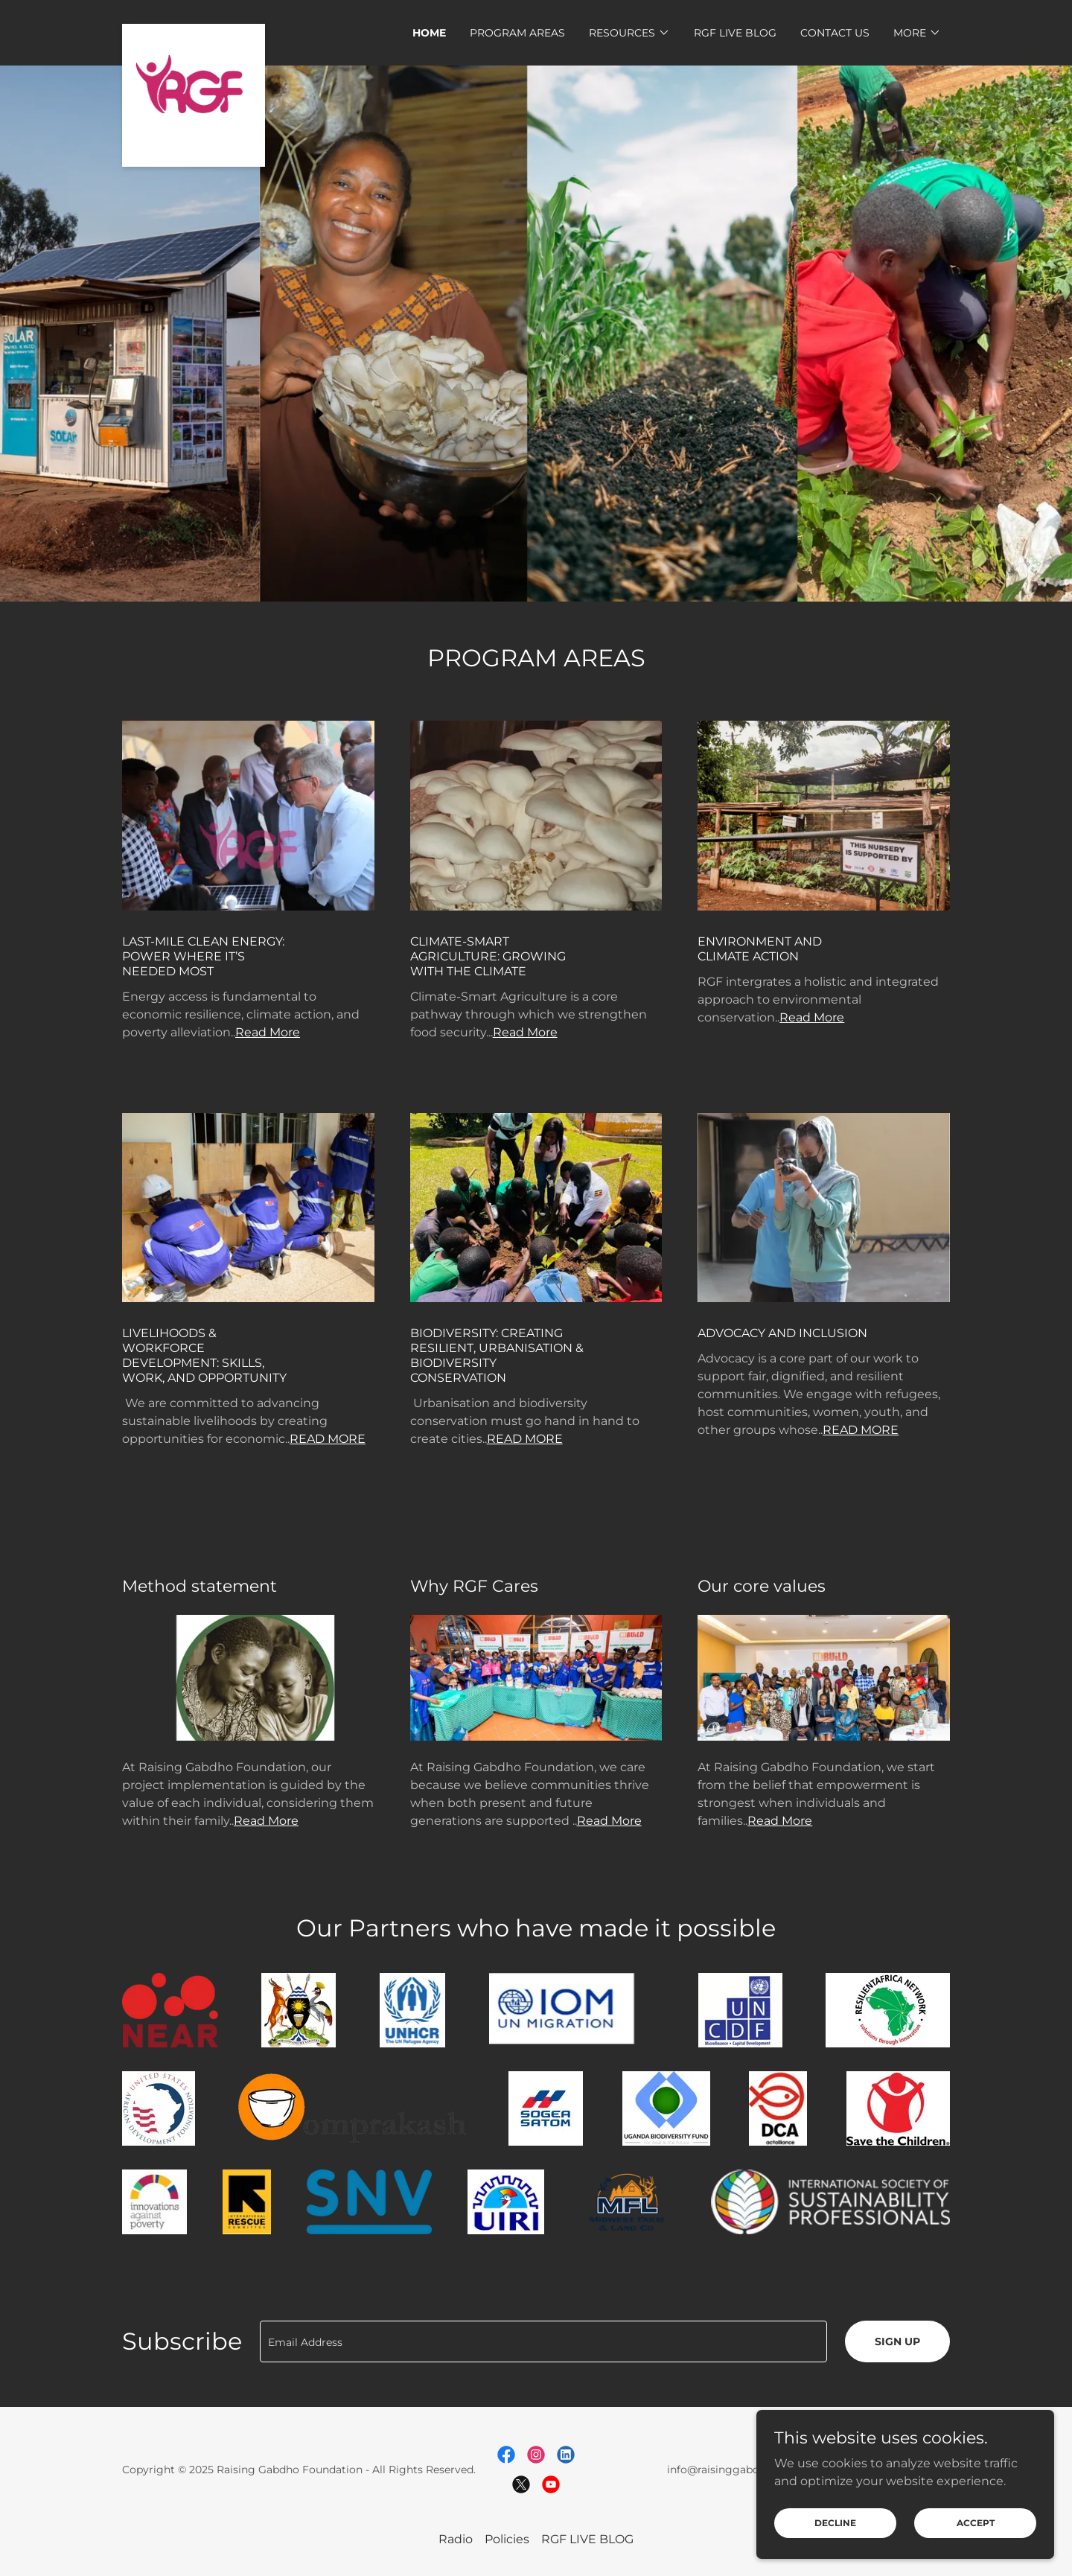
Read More (267, 1032)
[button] (629, 33)
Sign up (897, 2341)
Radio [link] (455, 2539)
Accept (976, 2533)
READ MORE (328, 1439)
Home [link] (429, 32)
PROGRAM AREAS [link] (517, 32)
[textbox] (543, 2341)
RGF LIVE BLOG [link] (735, 32)
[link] (193, 30)
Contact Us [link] (835, 32)
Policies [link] (507, 2539)
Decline (835, 2533)
